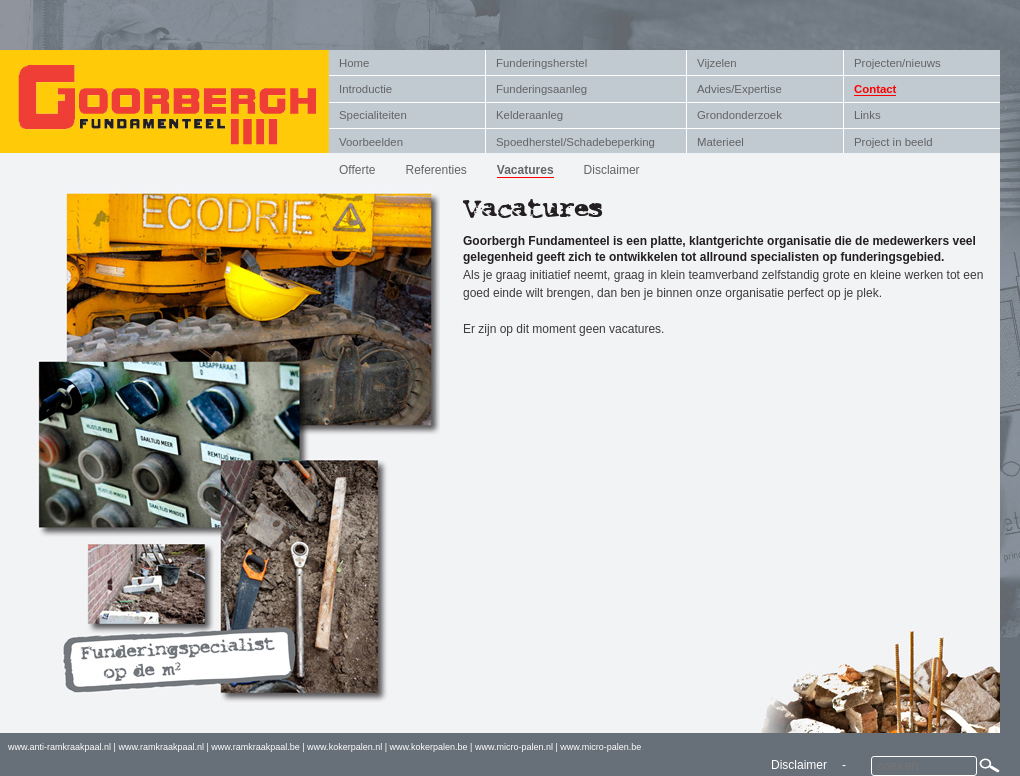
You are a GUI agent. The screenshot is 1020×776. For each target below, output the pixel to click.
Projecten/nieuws (897, 63)
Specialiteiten (373, 115)
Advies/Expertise (739, 89)
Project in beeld (893, 142)
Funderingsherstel (541, 63)
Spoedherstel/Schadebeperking (575, 142)
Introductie (365, 89)
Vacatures (525, 170)
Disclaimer (612, 170)
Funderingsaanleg (541, 89)
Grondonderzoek (739, 115)
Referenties (435, 170)
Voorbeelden (371, 142)
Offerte (357, 170)
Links (867, 115)
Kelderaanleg (529, 115)
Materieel (720, 142)
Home (354, 63)
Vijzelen (717, 63)
